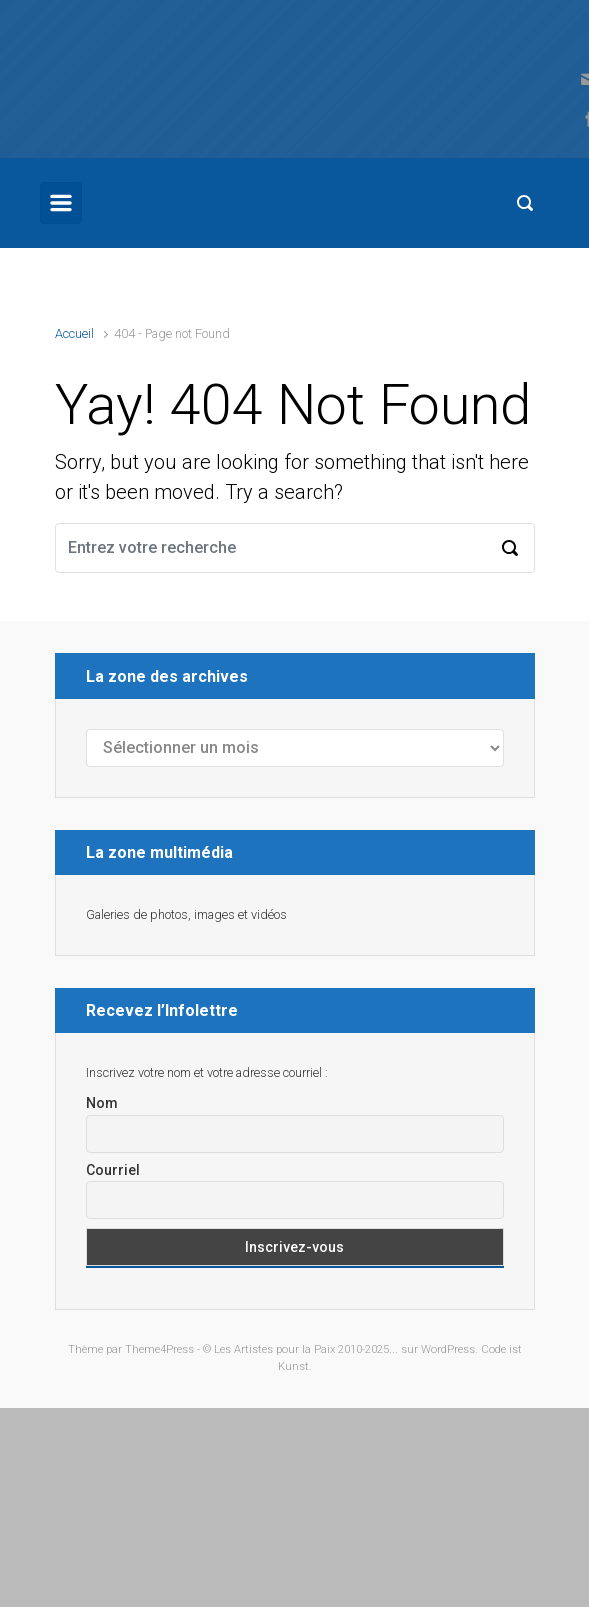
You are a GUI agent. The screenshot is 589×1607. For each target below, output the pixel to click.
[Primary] (61, 203)
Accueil (74, 333)
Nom (102, 1103)
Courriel (113, 1170)
